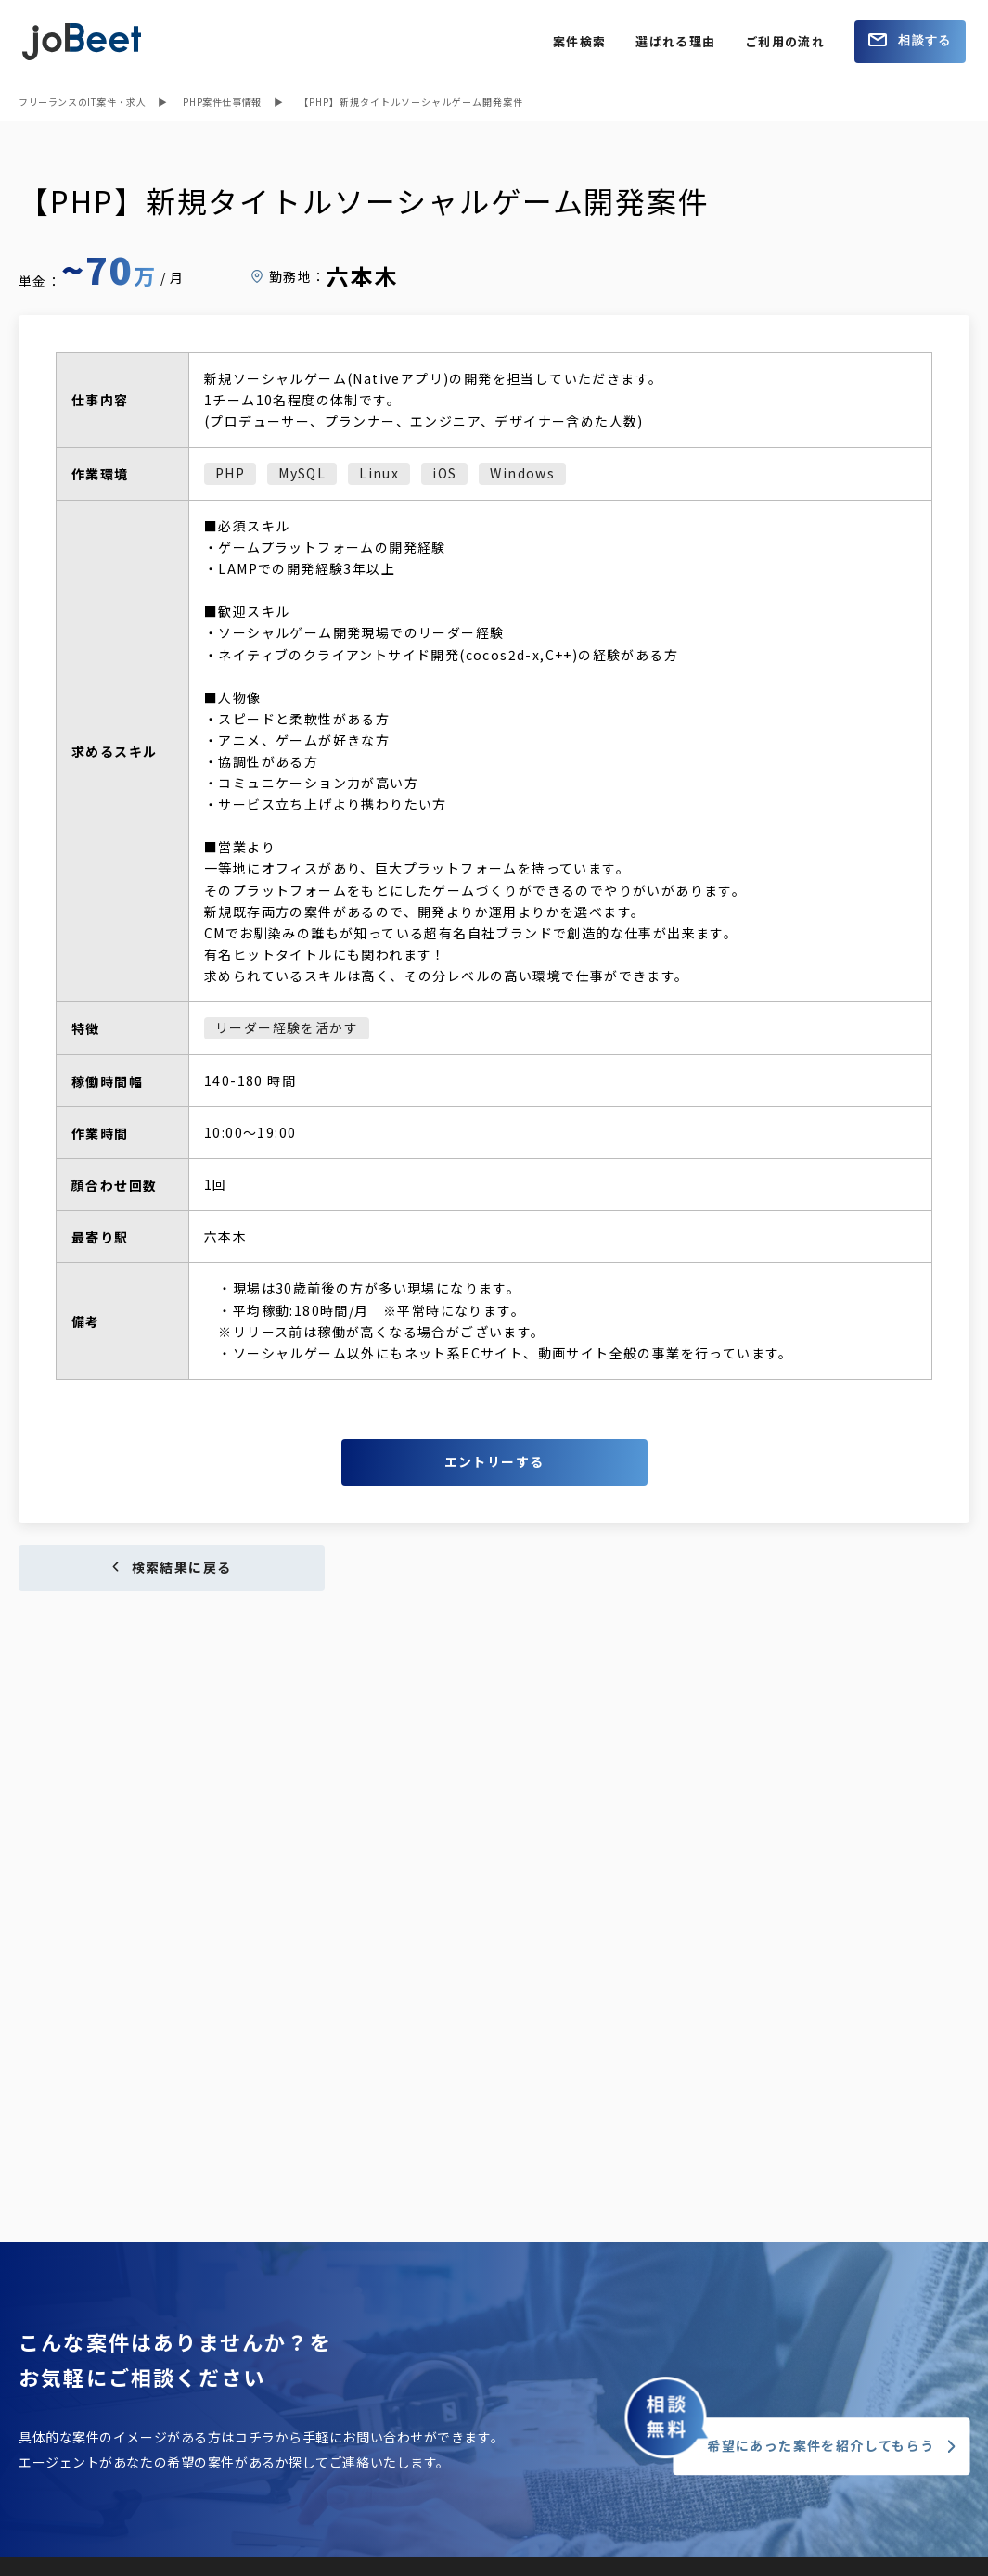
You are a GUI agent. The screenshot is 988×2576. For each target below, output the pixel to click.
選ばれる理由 (675, 41)
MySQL (302, 473)
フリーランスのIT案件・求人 (82, 101)
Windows (522, 473)
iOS (444, 473)
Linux (379, 473)
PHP (230, 473)
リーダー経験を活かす (286, 1027)
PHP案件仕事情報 (222, 101)
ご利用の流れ (785, 41)
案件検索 (579, 41)
